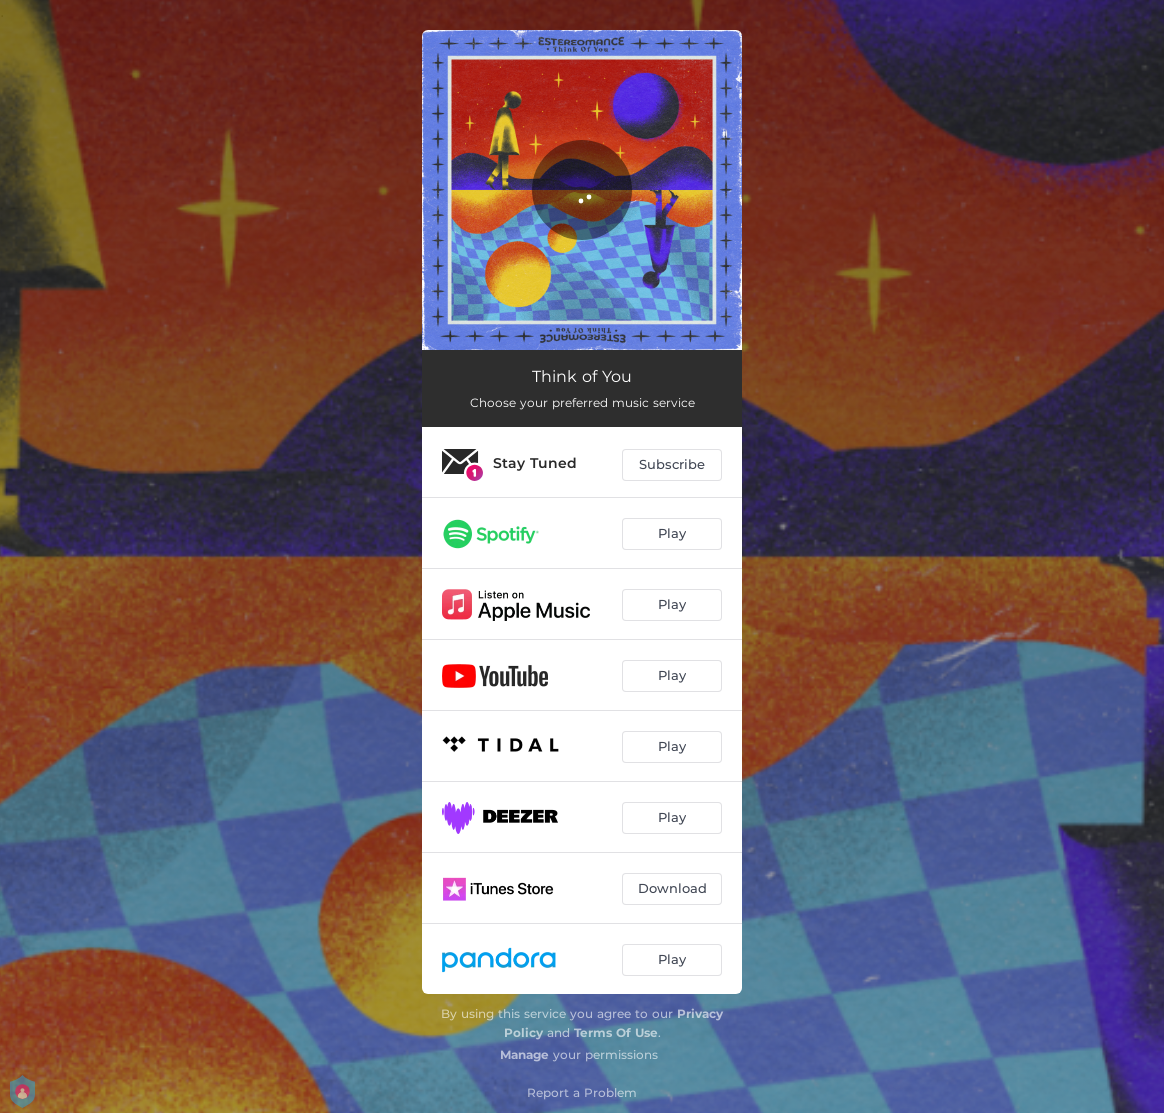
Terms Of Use (616, 1032)
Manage (524, 1054)
